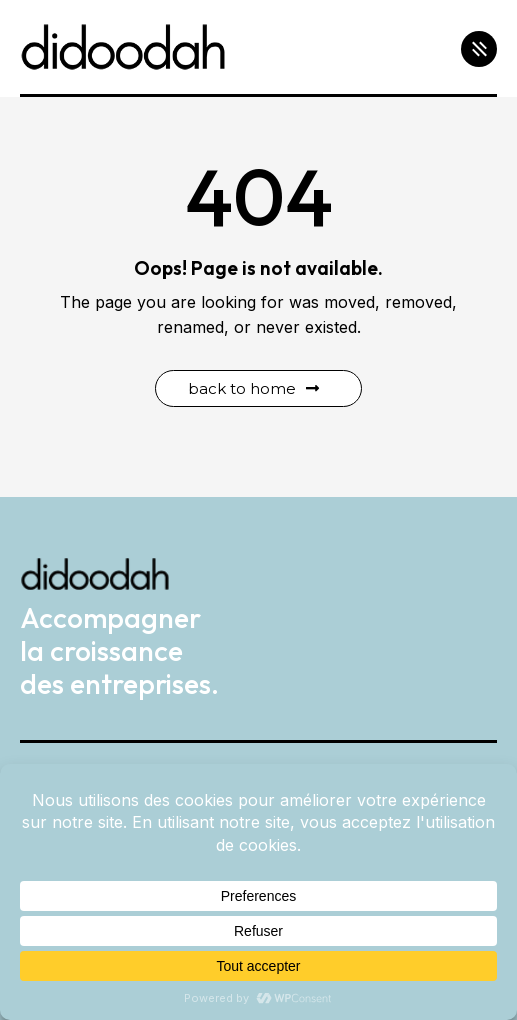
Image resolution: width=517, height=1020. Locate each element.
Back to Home (253, 388)
